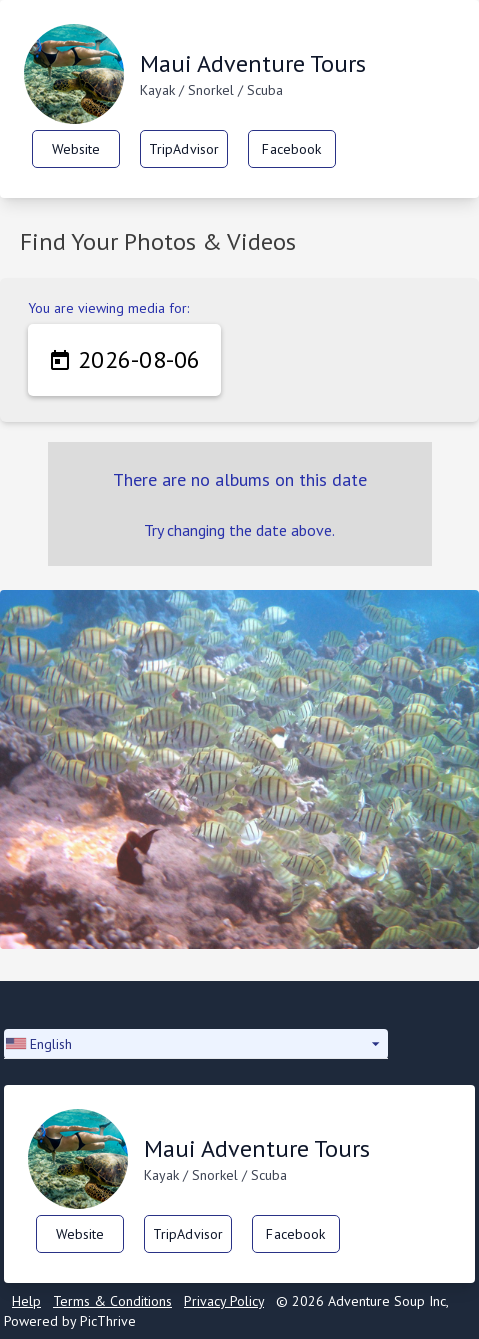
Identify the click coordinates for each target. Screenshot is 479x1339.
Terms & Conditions (112, 1301)
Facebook (291, 149)
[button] (196, 1044)
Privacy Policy (224, 1301)
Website (76, 149)
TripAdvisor (184, 149)
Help (26, 1301)
